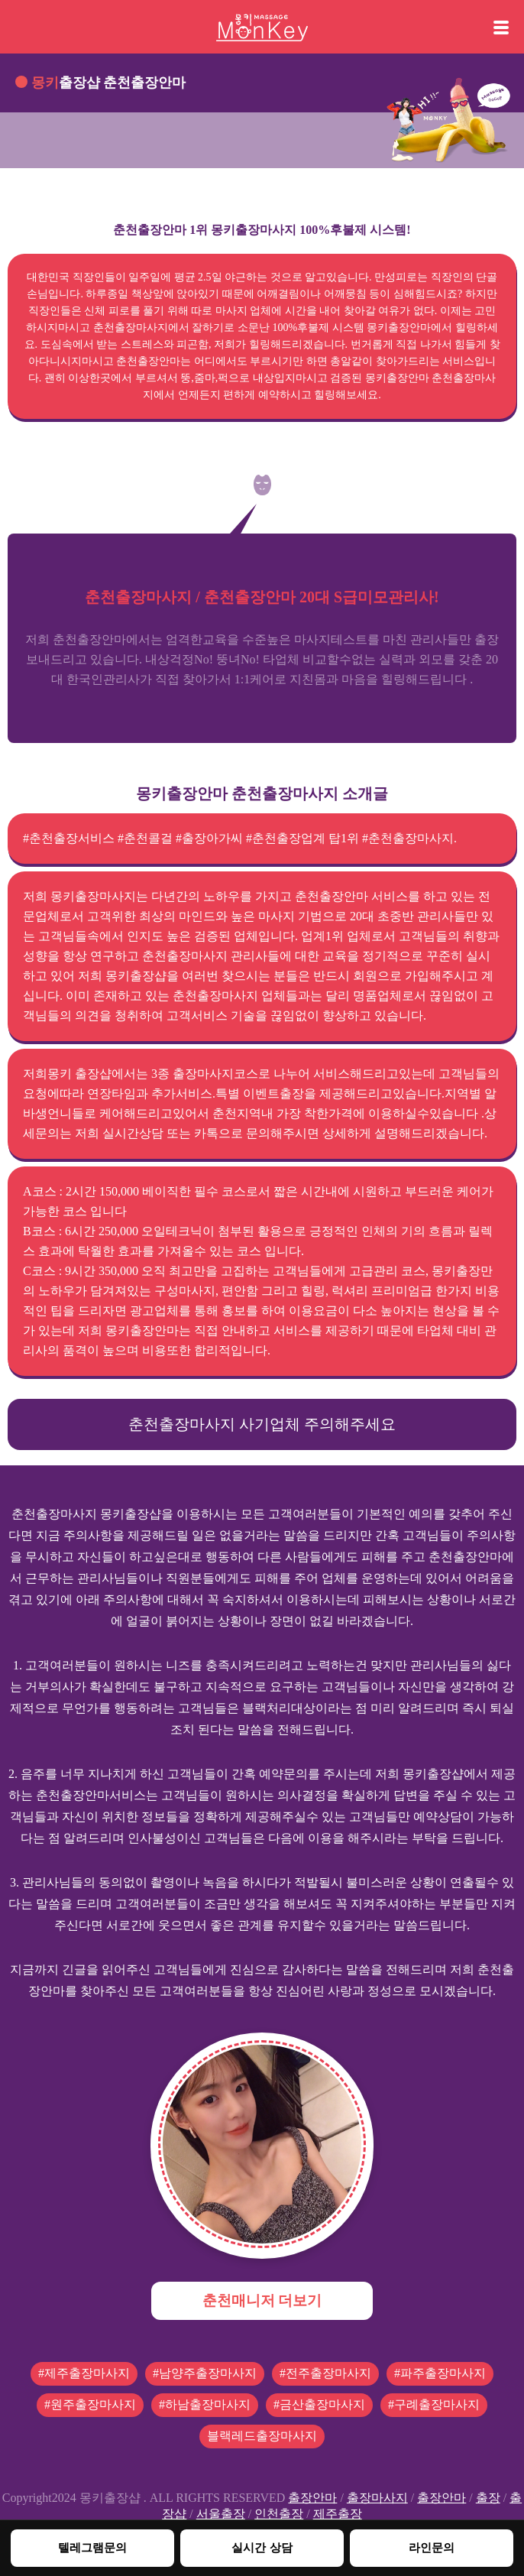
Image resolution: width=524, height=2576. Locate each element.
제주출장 (337, 2513)
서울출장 (220, 2513)
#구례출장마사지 (434, 2404)
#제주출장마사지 (84, 2373)
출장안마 (312, 2497)
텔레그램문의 (92, 2547)
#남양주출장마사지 (205, 2373)
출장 (488, 2497)
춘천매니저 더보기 (262, 2300)
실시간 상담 (261, 2547)
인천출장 (278, 2513)
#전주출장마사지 (325, 2373)
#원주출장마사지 (90, 2404)
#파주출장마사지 (440, 2373)
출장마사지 (377, 2497)
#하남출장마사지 (205, 2404)
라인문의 (431, 2547)
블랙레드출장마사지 (262, 2435)
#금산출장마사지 (319, 2404)
